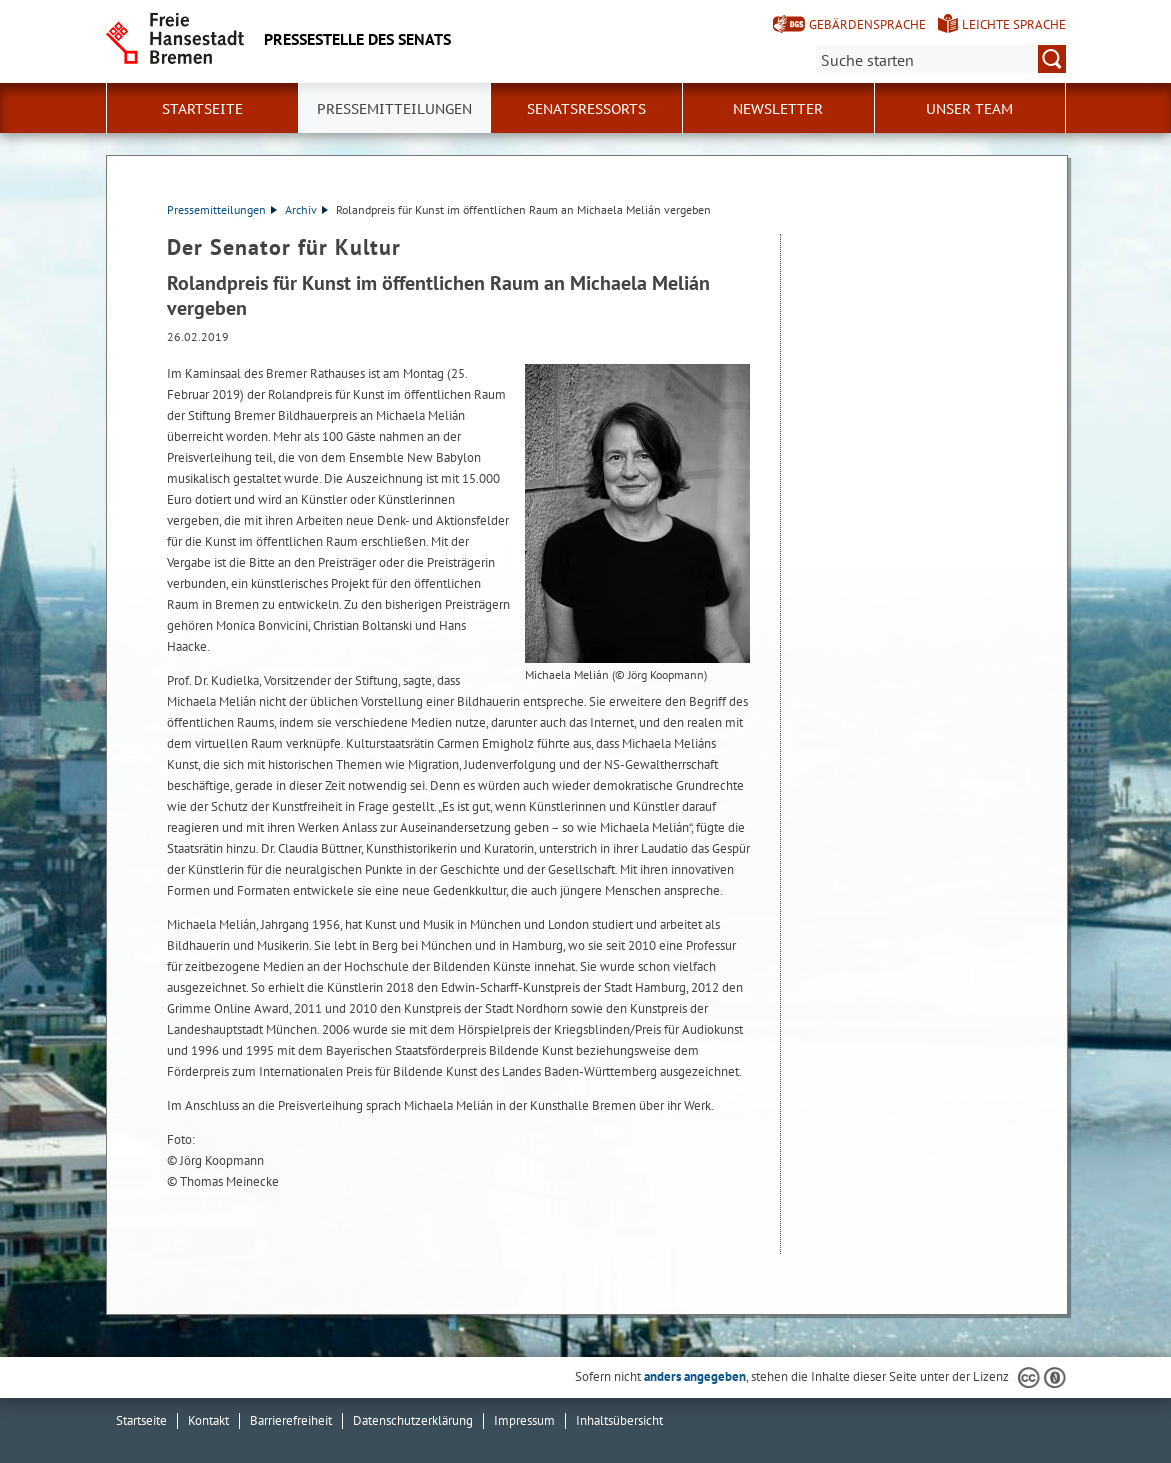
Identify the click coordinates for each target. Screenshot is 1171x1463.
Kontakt (208, 1420)
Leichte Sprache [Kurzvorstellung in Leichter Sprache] (1014, 24)
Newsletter (778, 109)
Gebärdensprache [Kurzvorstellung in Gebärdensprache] (867, 24)
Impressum (524, 1420)
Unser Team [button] (969, 109)
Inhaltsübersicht (619, 1420)
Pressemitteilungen (222, 209)
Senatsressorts (586, 109)
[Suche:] (941, 59)
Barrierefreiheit (291, 1420)
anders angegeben (695, 1376)
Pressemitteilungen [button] (394, 109)
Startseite (202, 109)
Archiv (306, 209)
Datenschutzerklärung (413, 1420)
